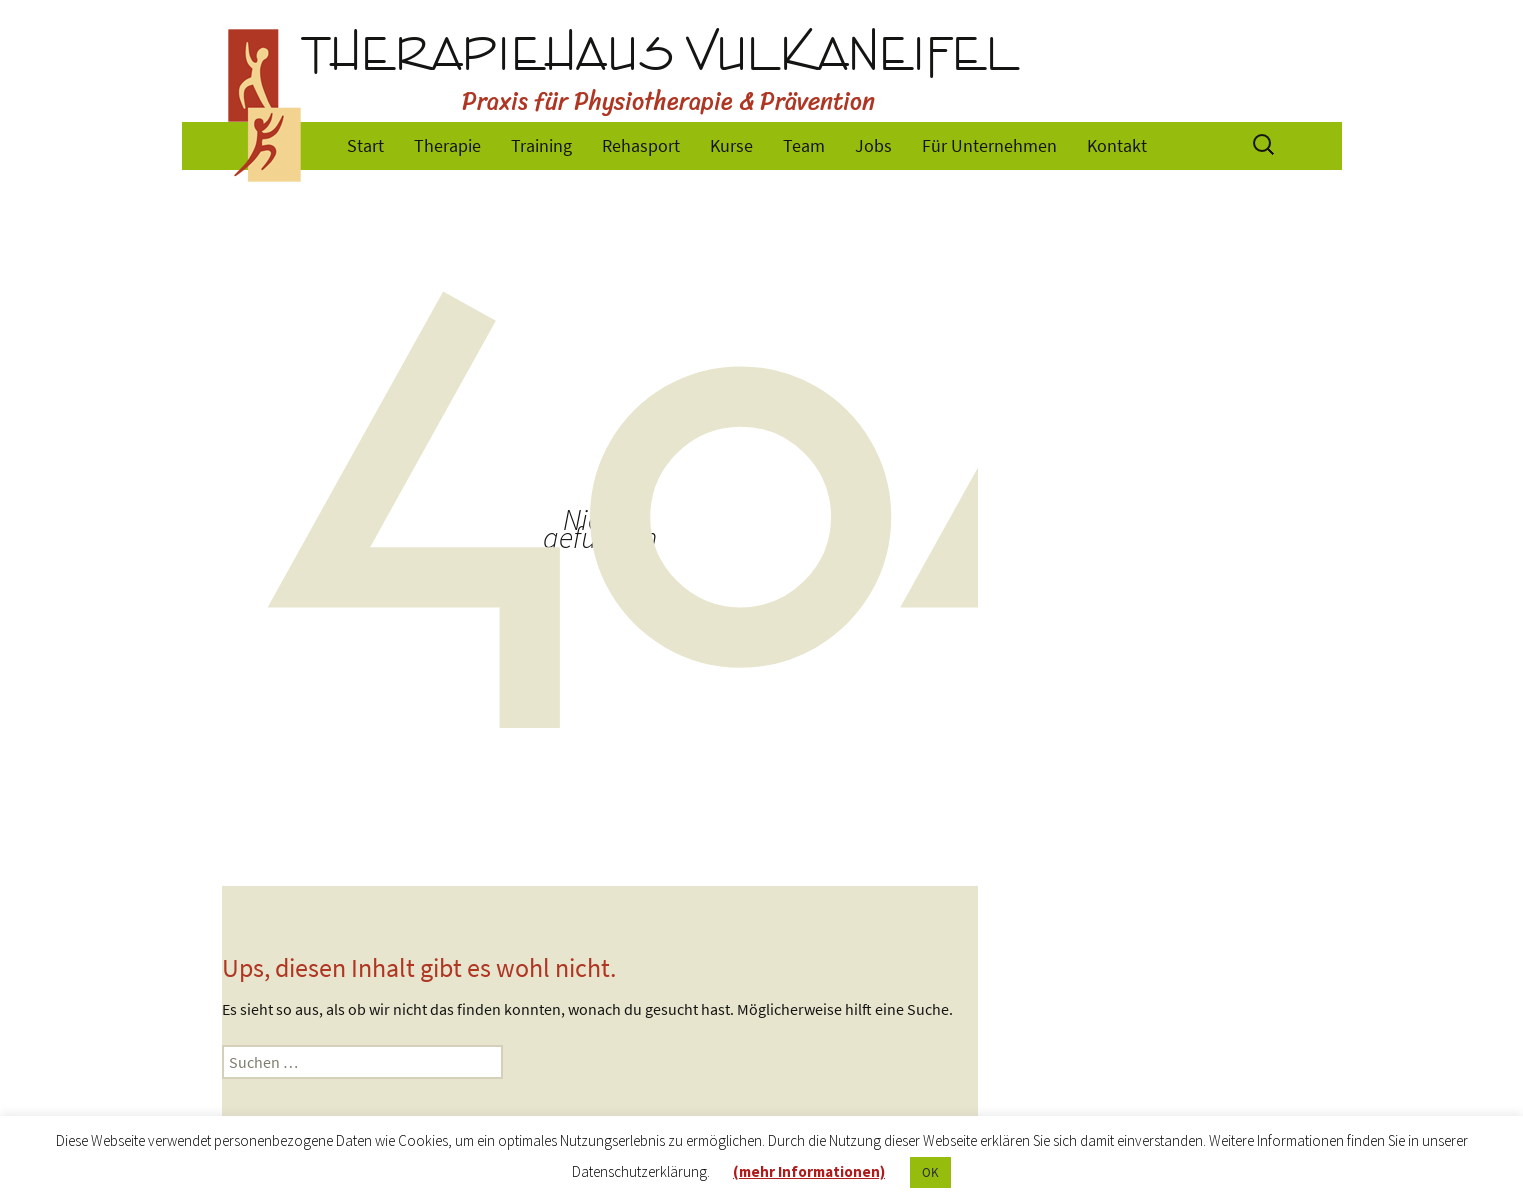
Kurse (731, 145)
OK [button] (930, 1172)
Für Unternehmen (989, 145)
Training (541, 145)
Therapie (447, 145)
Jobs (873, 145)
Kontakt (1117, 145)
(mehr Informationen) (809, 1171)
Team (804, 145)
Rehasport (641, 145)
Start (365, 145)
